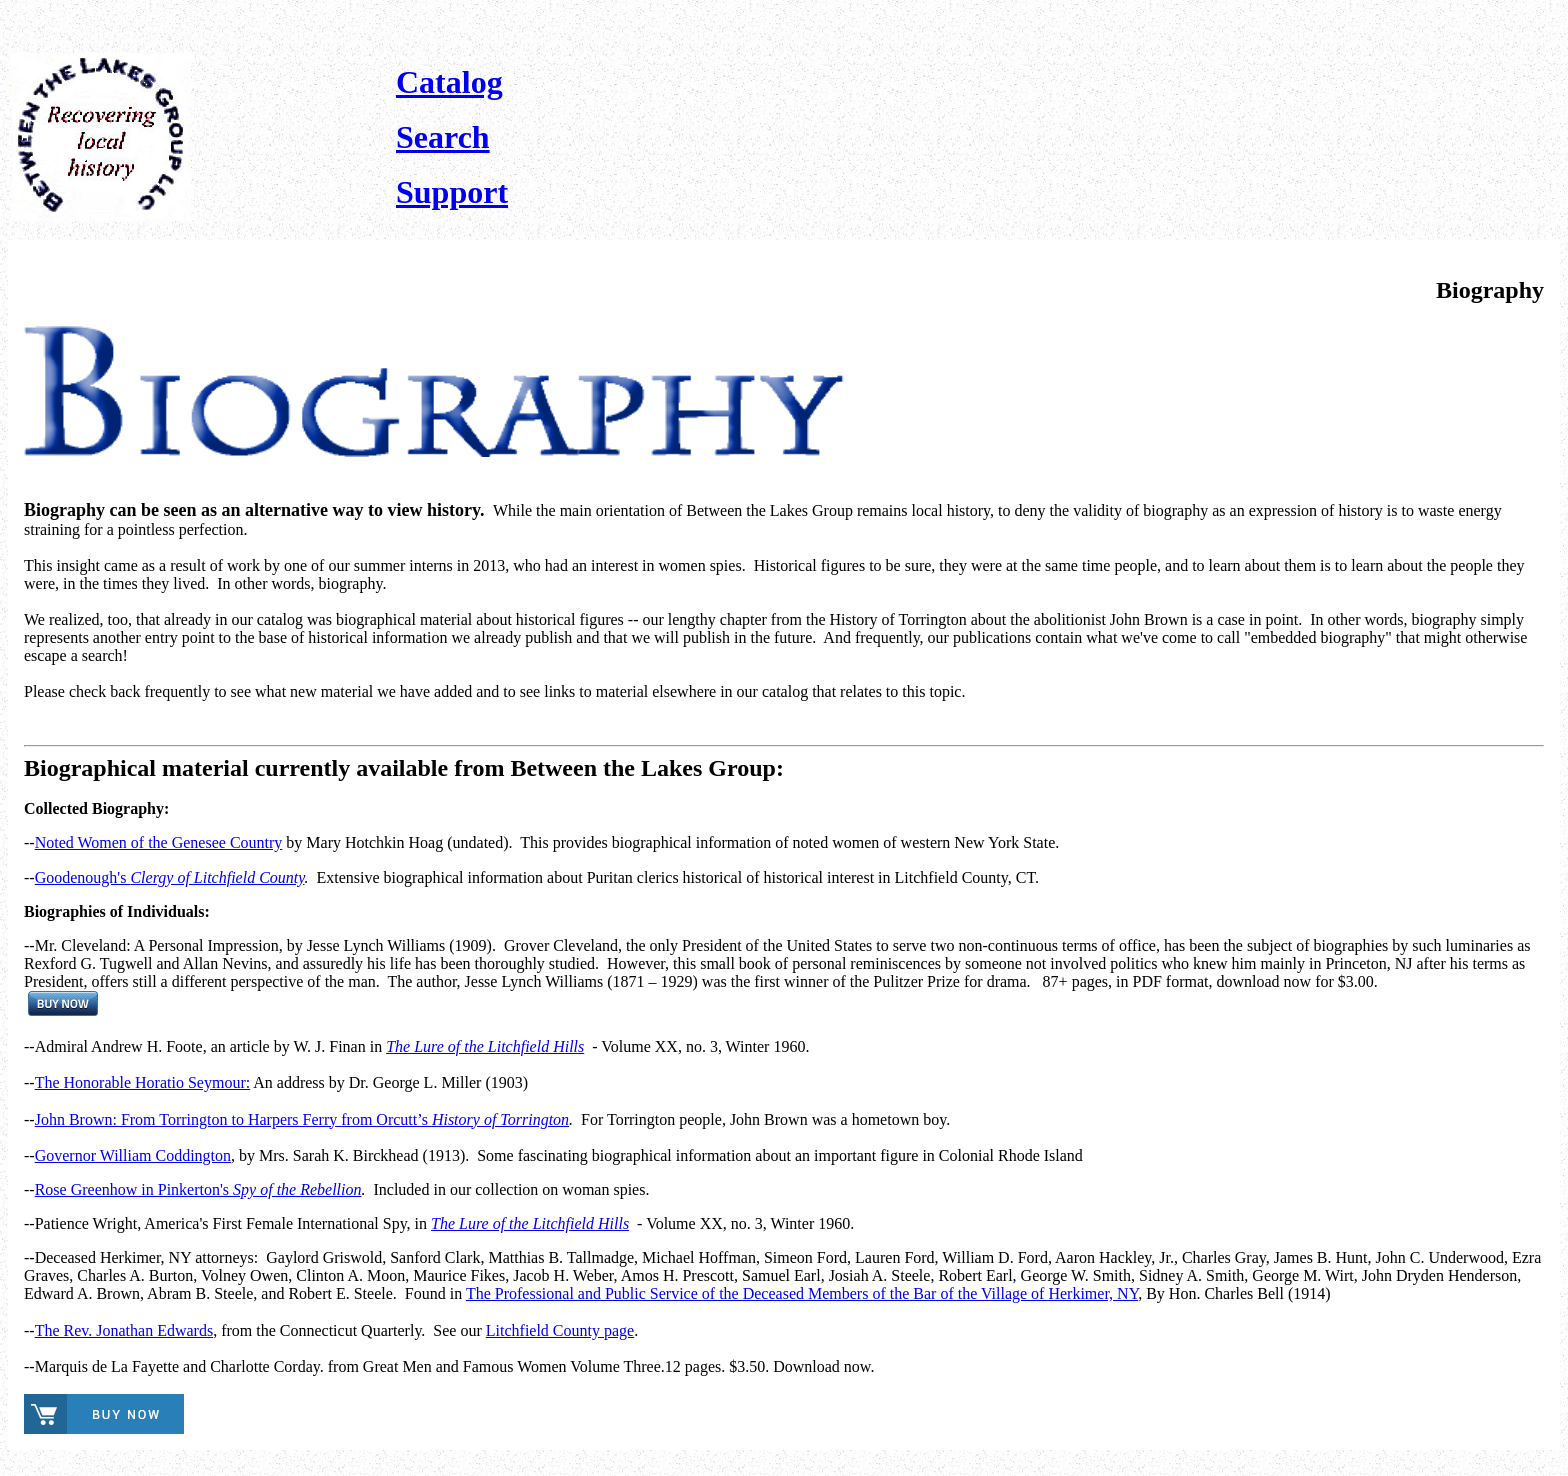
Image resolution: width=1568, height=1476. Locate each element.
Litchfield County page (560, 1330)
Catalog (449, 82)
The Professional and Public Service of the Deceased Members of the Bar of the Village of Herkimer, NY (802, 1293)
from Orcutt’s (455, 1119)
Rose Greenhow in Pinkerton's (198, 1189)
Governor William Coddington (133, 1155)
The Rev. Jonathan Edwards (124, 1330)
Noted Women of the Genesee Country (159, 842)
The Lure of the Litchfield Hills (485, 1046)
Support (452, 192)
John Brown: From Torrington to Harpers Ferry (188, 1119)
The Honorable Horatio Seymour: (143, 1082)
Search (443, 137)
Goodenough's (170, 877)
